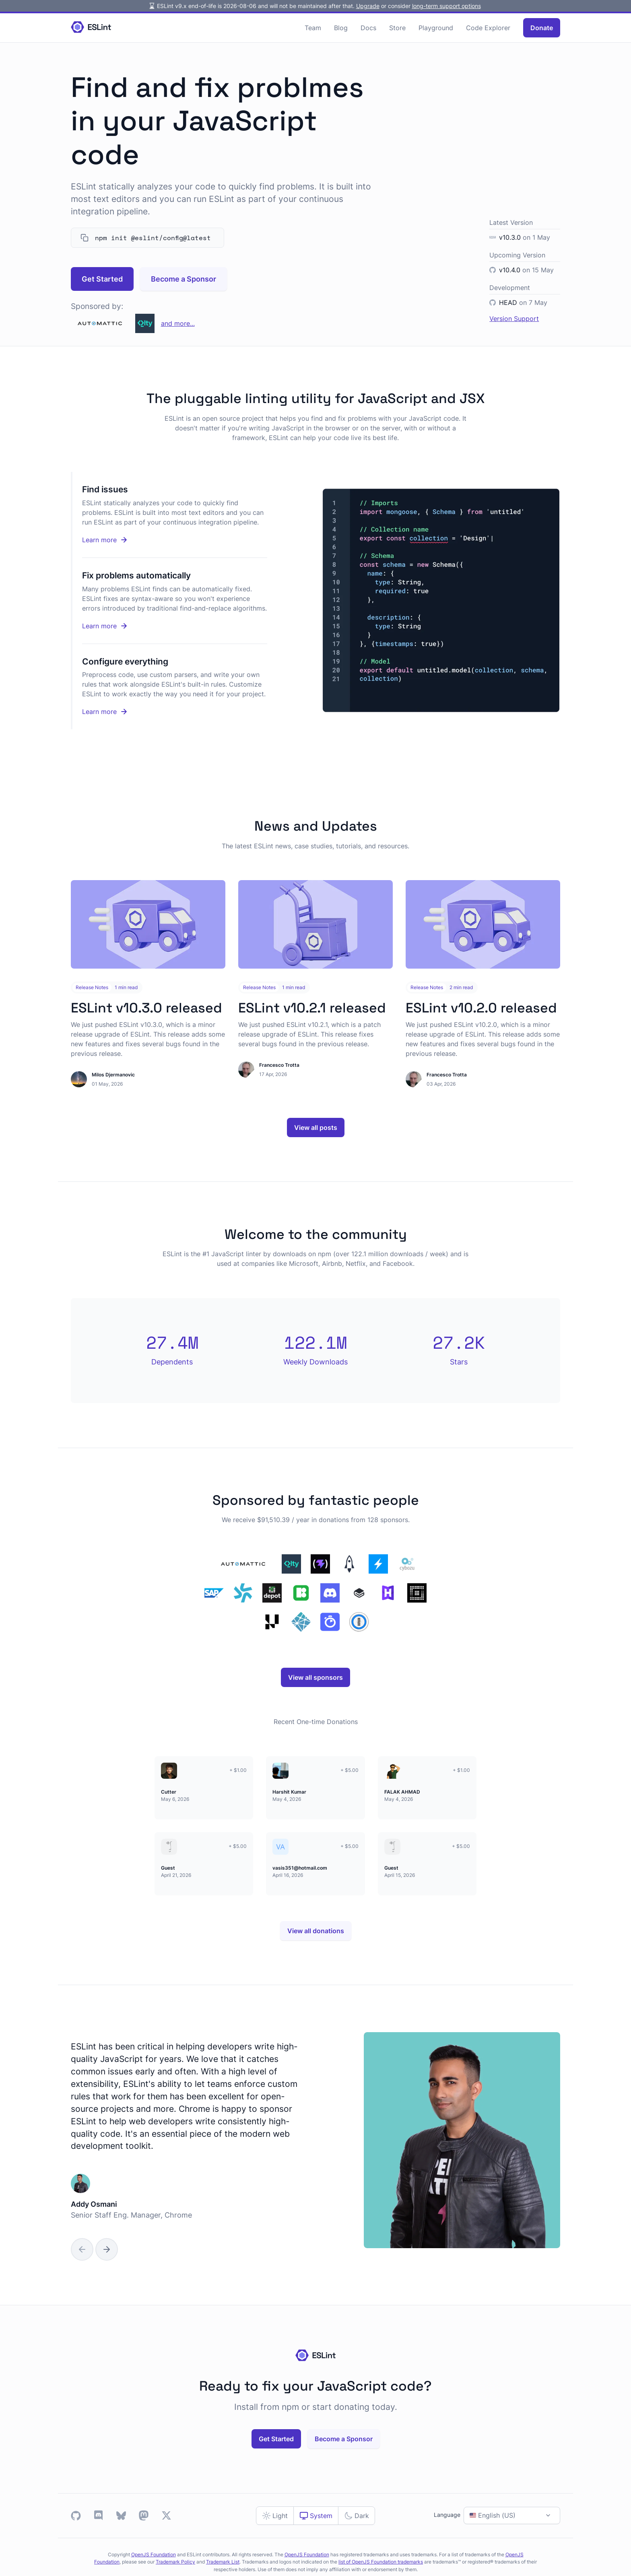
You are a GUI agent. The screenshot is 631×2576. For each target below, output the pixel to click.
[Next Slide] (106, 2249)
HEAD (508, 302)
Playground (436, 28)
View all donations (315, 1931)
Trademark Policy (175, 2562)
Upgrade (367, 5)
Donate (541, 28)
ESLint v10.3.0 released (146, 1007)
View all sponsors (315, 1677)
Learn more (130, 540)
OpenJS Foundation (153, 2554)
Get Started (102, 279)
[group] (316, 2140)
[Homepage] (91, 27)
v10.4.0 (509, 270)
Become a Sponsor (183, 279)
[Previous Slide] (82, 2249)
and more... (178, 323)
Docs (368, 28)
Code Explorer (488, 28)
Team (313, 28)
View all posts (315, 1127)
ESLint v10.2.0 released (481, 1007)
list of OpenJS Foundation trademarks (380, 2562)
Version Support (514, 319)
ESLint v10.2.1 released (312, 1007)
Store (397, 28)
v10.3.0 (510, 237)
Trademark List (222, 2562)
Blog (341, 28)
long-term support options (446, 5)
